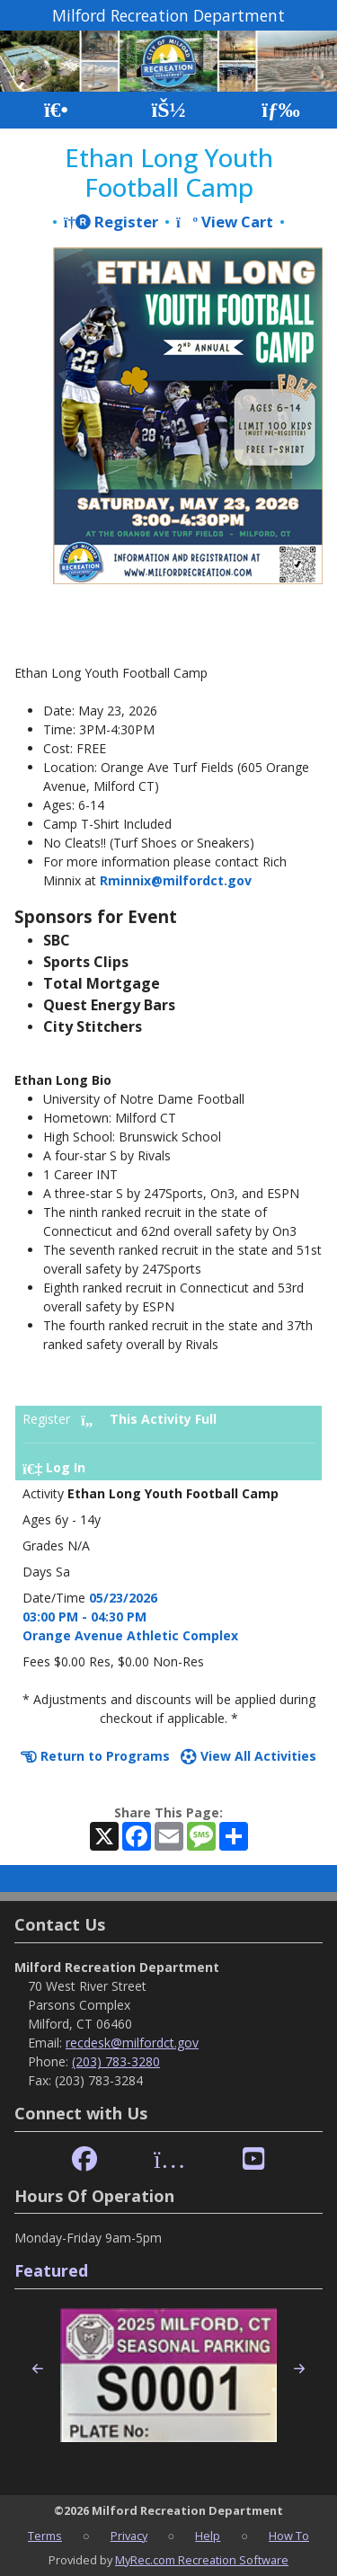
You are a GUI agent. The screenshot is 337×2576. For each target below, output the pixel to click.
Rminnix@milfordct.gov (176, 880)
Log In (53, 1467)
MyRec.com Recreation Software (201, 2560)
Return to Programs (95, 1755)
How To (289, 2535)
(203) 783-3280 (116, 2061)
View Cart (224, 221)
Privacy (129, 2535)
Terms (45, 2535)
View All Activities (248, 1755)
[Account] (168, 110)
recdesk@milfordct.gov (132, 2042)
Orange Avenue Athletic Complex (130, 1635)
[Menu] (281, 110)
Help (207, 2535)
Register (111, 221)
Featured (51, 2270)
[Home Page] (56, 110)
